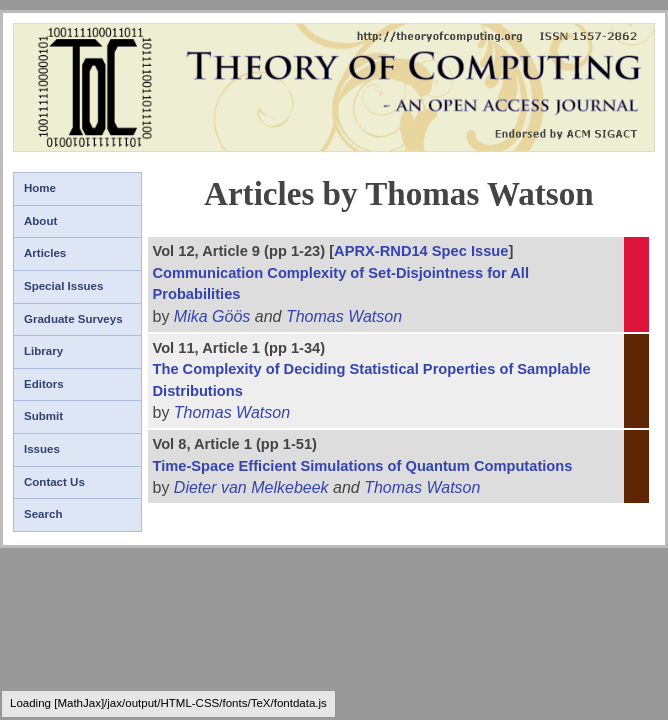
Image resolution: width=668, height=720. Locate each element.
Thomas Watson (344, 316)
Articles (45, 253)
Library (43, 351)
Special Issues (63, 286)
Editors (44, 384)
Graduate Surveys (73, 319)
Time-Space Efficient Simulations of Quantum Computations (362, 466)
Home (40, 188)
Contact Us (54, 482)
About (40, 221)
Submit (43, 416)
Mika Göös (212, 316)
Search (43, 514)
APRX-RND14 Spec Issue (421, 251)
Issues (42, 449)
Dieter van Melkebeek (251, 487)
